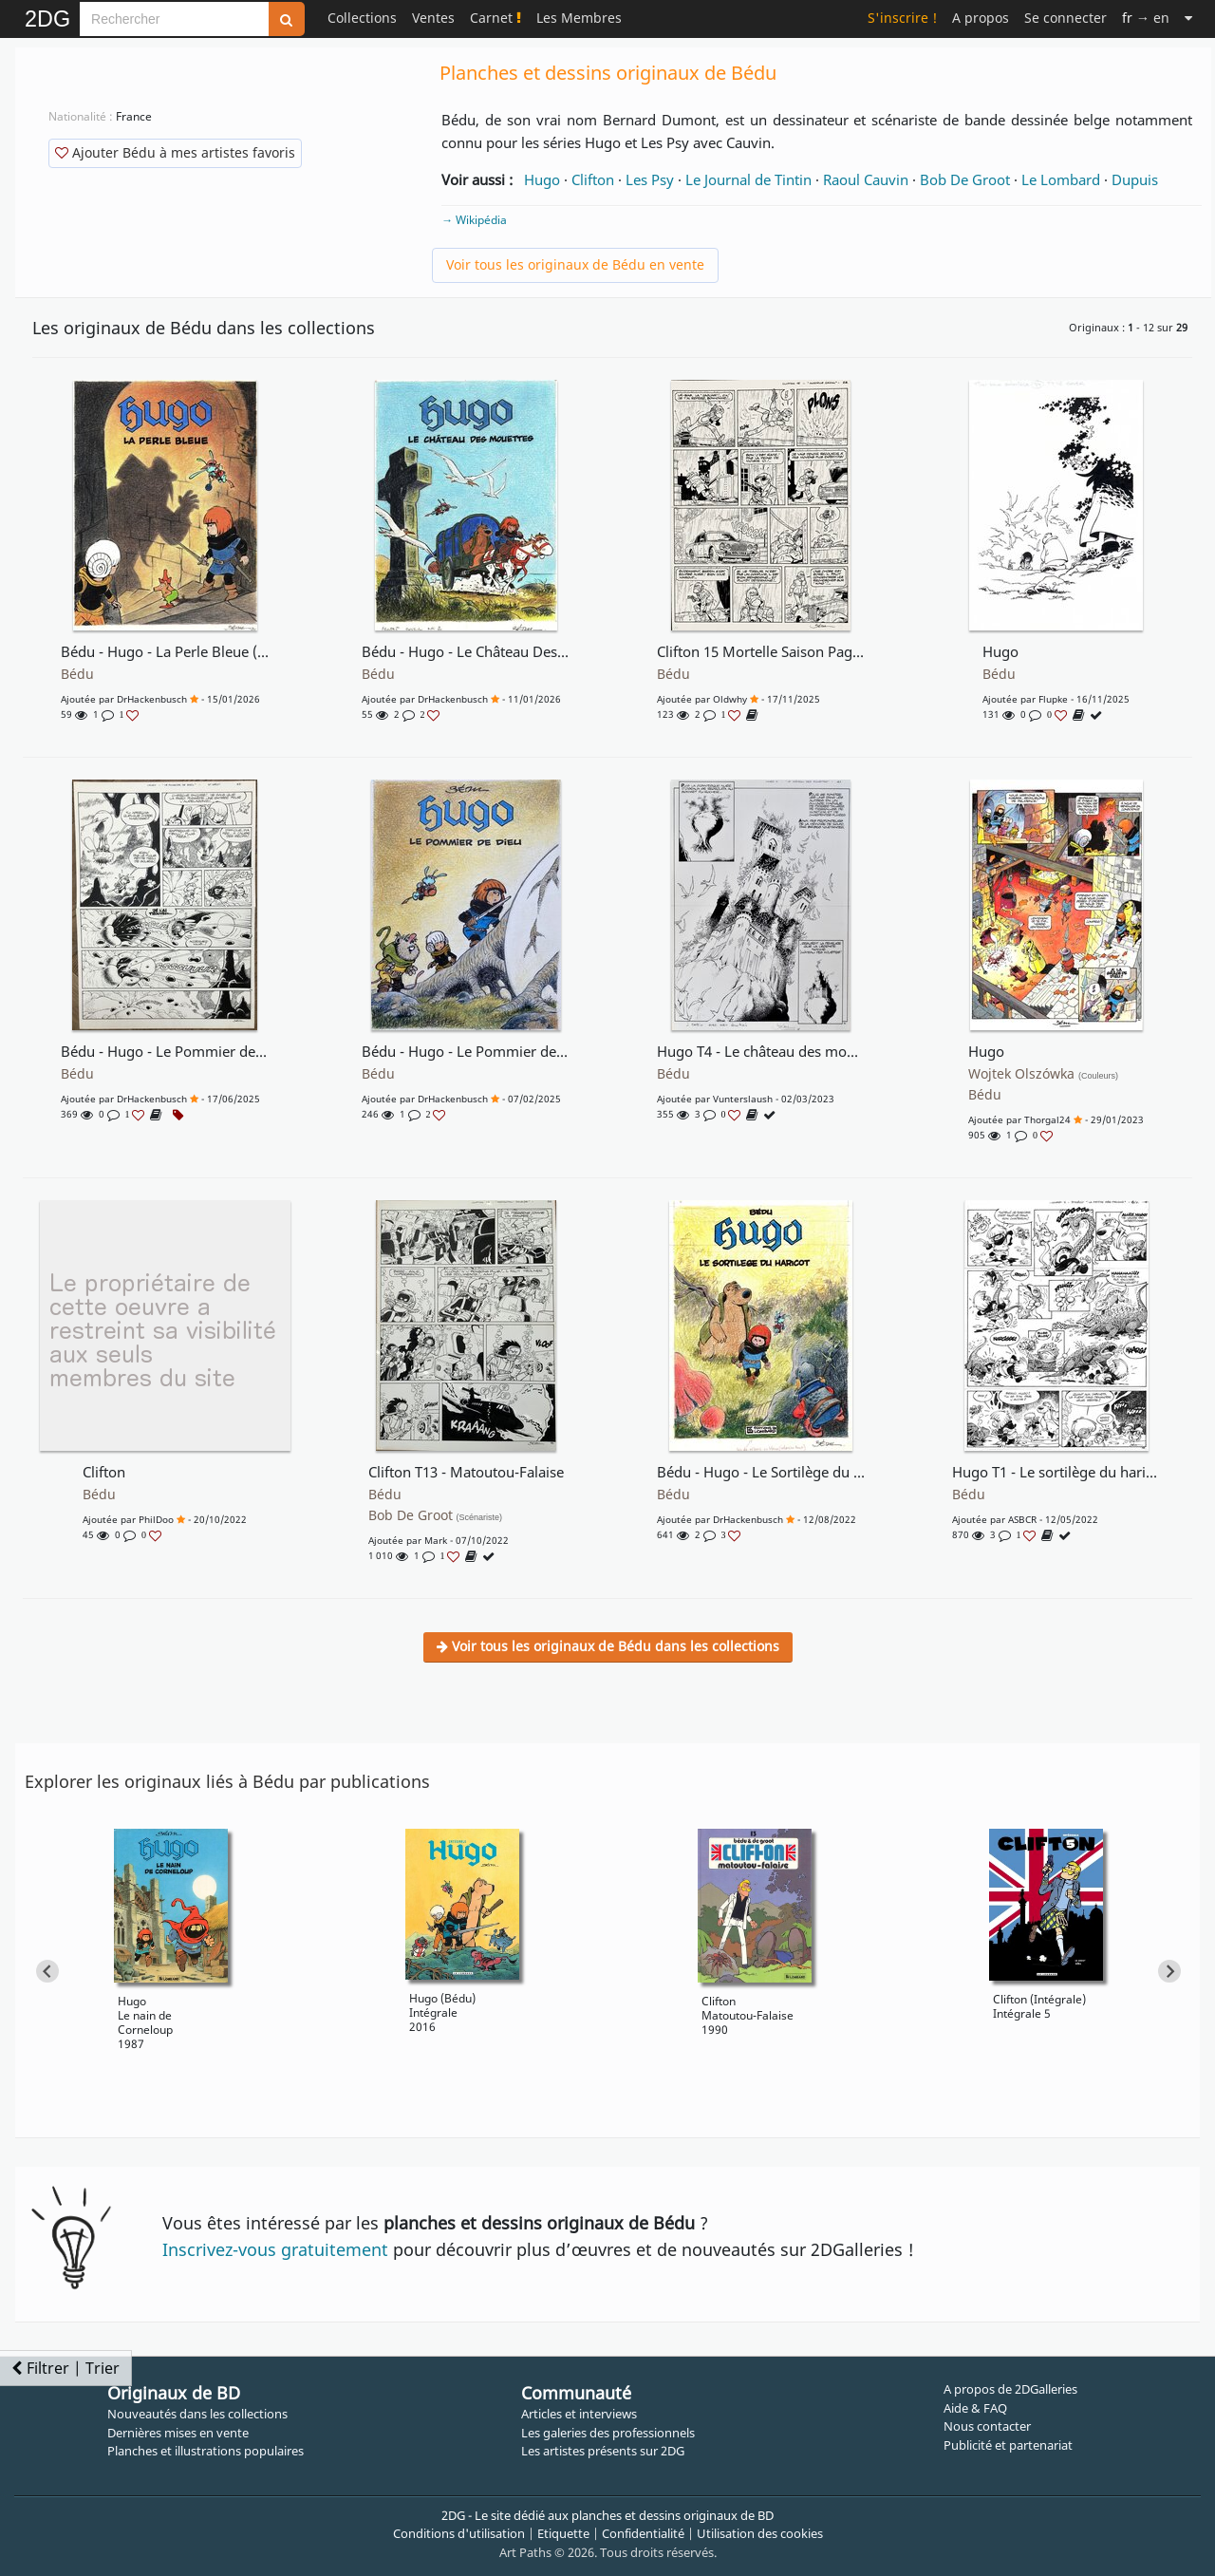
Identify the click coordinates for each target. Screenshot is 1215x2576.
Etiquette (563, 2533)
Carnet (495, 18)
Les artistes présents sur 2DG (602, 2450)
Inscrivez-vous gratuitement (275, 2249)
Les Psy (650, 179)
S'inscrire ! (902, 18)
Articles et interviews (579, 2413)
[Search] (174, 19)
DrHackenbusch (152, 698)
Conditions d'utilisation (459, 2533)
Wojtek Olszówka (1043, 1073)
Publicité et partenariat (1008, 2445)
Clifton (592, 179)
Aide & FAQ (975, 2407)
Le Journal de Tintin (748, 179)
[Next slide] (1169, 1971)
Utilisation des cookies (760, 2533)
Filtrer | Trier (65, 2368)
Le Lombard (1060, 179)
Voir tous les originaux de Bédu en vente (575, 264)
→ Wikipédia (474, 220)
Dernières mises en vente (178, 2432)
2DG (47, 19)
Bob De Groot (965, 179)
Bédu (77, 674)
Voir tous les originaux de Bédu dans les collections (608, 1646)
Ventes (433, 18)
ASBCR (1022, 1519)
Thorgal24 (1047, 1119)
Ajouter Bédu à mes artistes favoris (175, 152)
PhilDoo (156, 1519)
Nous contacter (987, 2426)
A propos (980, 18)
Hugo (542, 179)
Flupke (1053, 698)
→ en (1145, 18)
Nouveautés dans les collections (197, 2413)
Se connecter (1065, 18)
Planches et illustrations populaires (205, 2450)
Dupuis (1135, 179)
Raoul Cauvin (865, 179)
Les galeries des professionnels (608, 2432)
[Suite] (1188, 17)
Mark (435, 1540)
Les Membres (579, 18)
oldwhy (730, 698)
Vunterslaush (743, 1098)
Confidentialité (643, 2533)
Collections (362, 18)
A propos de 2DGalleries (1010, 2388)
